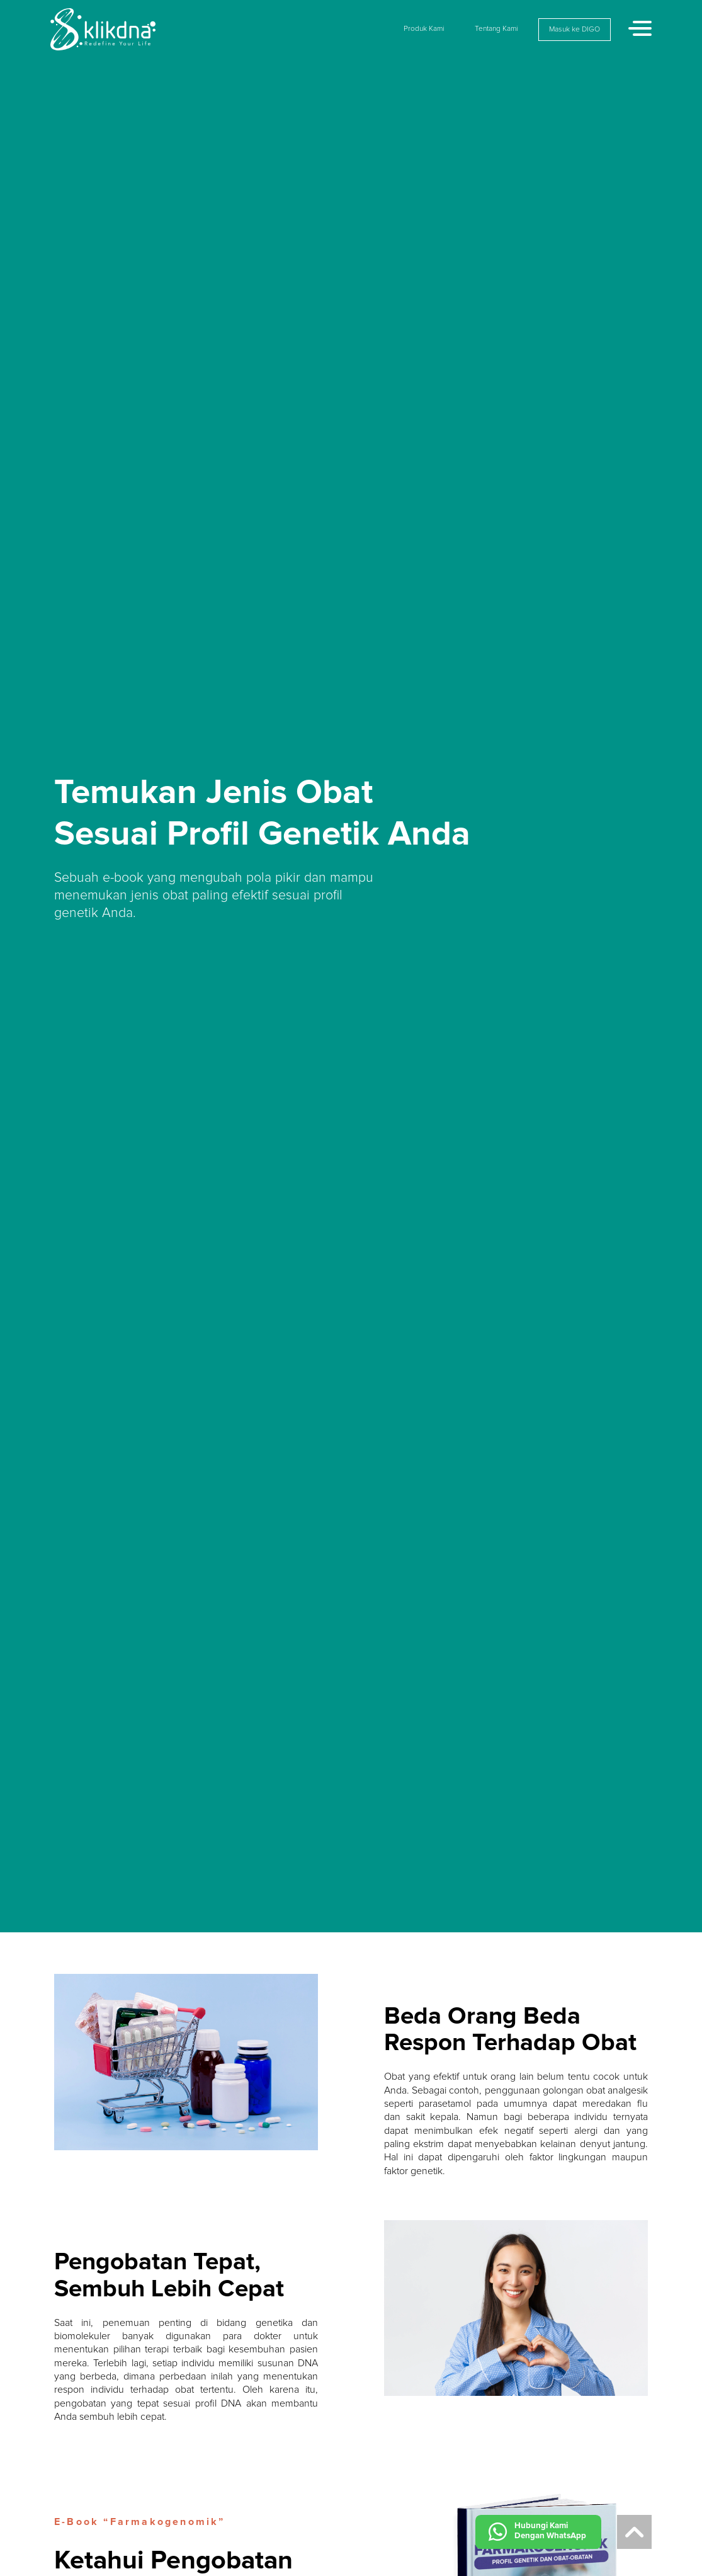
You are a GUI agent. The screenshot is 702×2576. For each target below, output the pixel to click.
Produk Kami (424, 29)
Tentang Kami (496, 29)
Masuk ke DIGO (574, 29)
